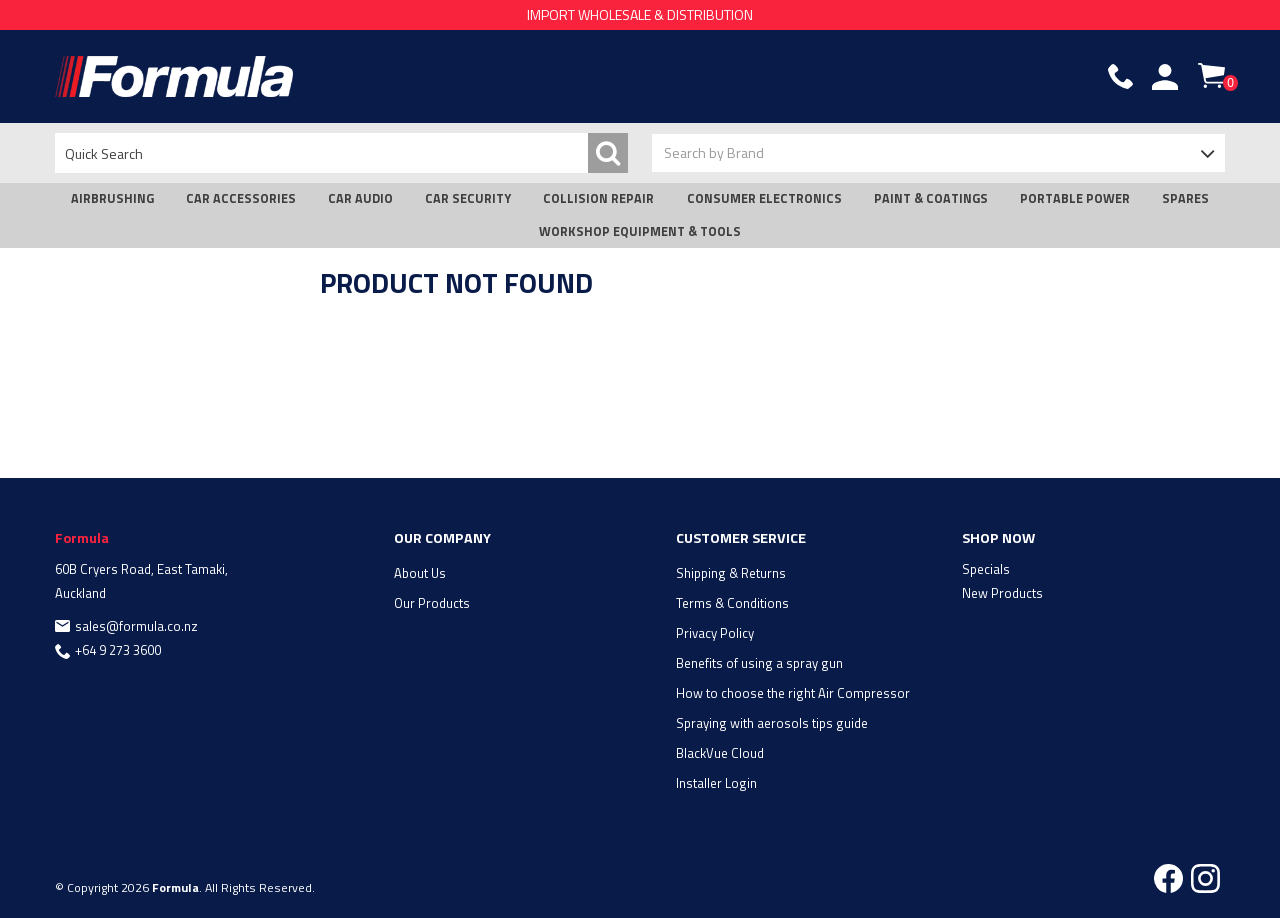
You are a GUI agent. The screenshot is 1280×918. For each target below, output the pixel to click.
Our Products (432, 603)
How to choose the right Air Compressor (793, 693)
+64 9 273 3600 (118, 650)
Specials (986, 569)
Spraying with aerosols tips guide (772, 723)
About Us (420, 573)
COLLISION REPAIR (598, 198)
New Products (1002, 593)
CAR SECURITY (468, 198)
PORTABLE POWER (1075, 198)
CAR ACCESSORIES (241, 198)
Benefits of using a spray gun (759, 663)
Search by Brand (714, 152)
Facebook (1168, 878)
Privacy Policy (715, 633)
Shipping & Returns (731, 573)
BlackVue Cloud (720, 753)
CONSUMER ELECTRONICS (764, 198)
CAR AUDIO (360, 198)
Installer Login (716, 783)
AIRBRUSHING (112, 198)
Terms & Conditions (732, 603)
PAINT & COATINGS (931, 198)
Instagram (1205, 878)
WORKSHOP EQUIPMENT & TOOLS (640, 231)
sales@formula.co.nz (136, 626)
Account (1165, 77)
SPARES (1185, 198)
